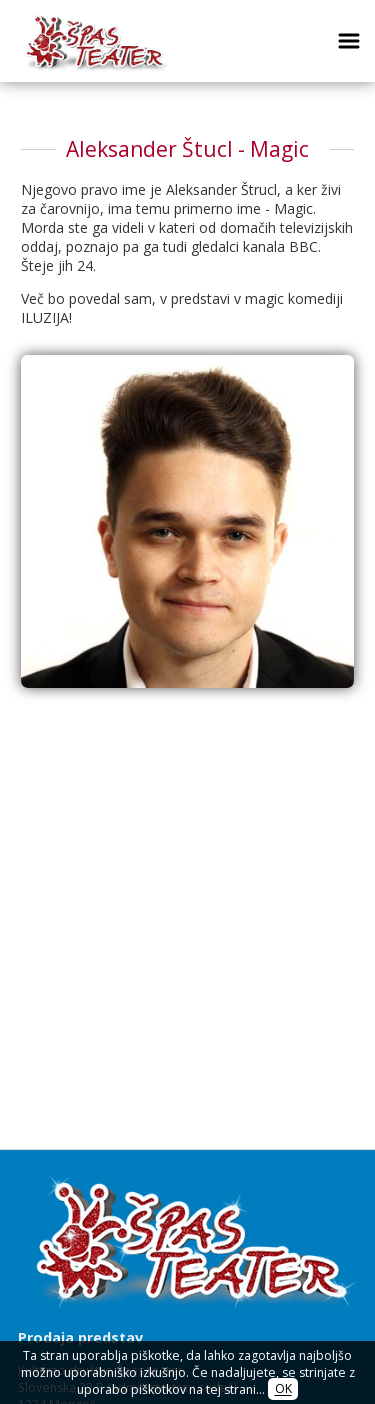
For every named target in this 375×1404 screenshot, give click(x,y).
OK (283, 1389)
